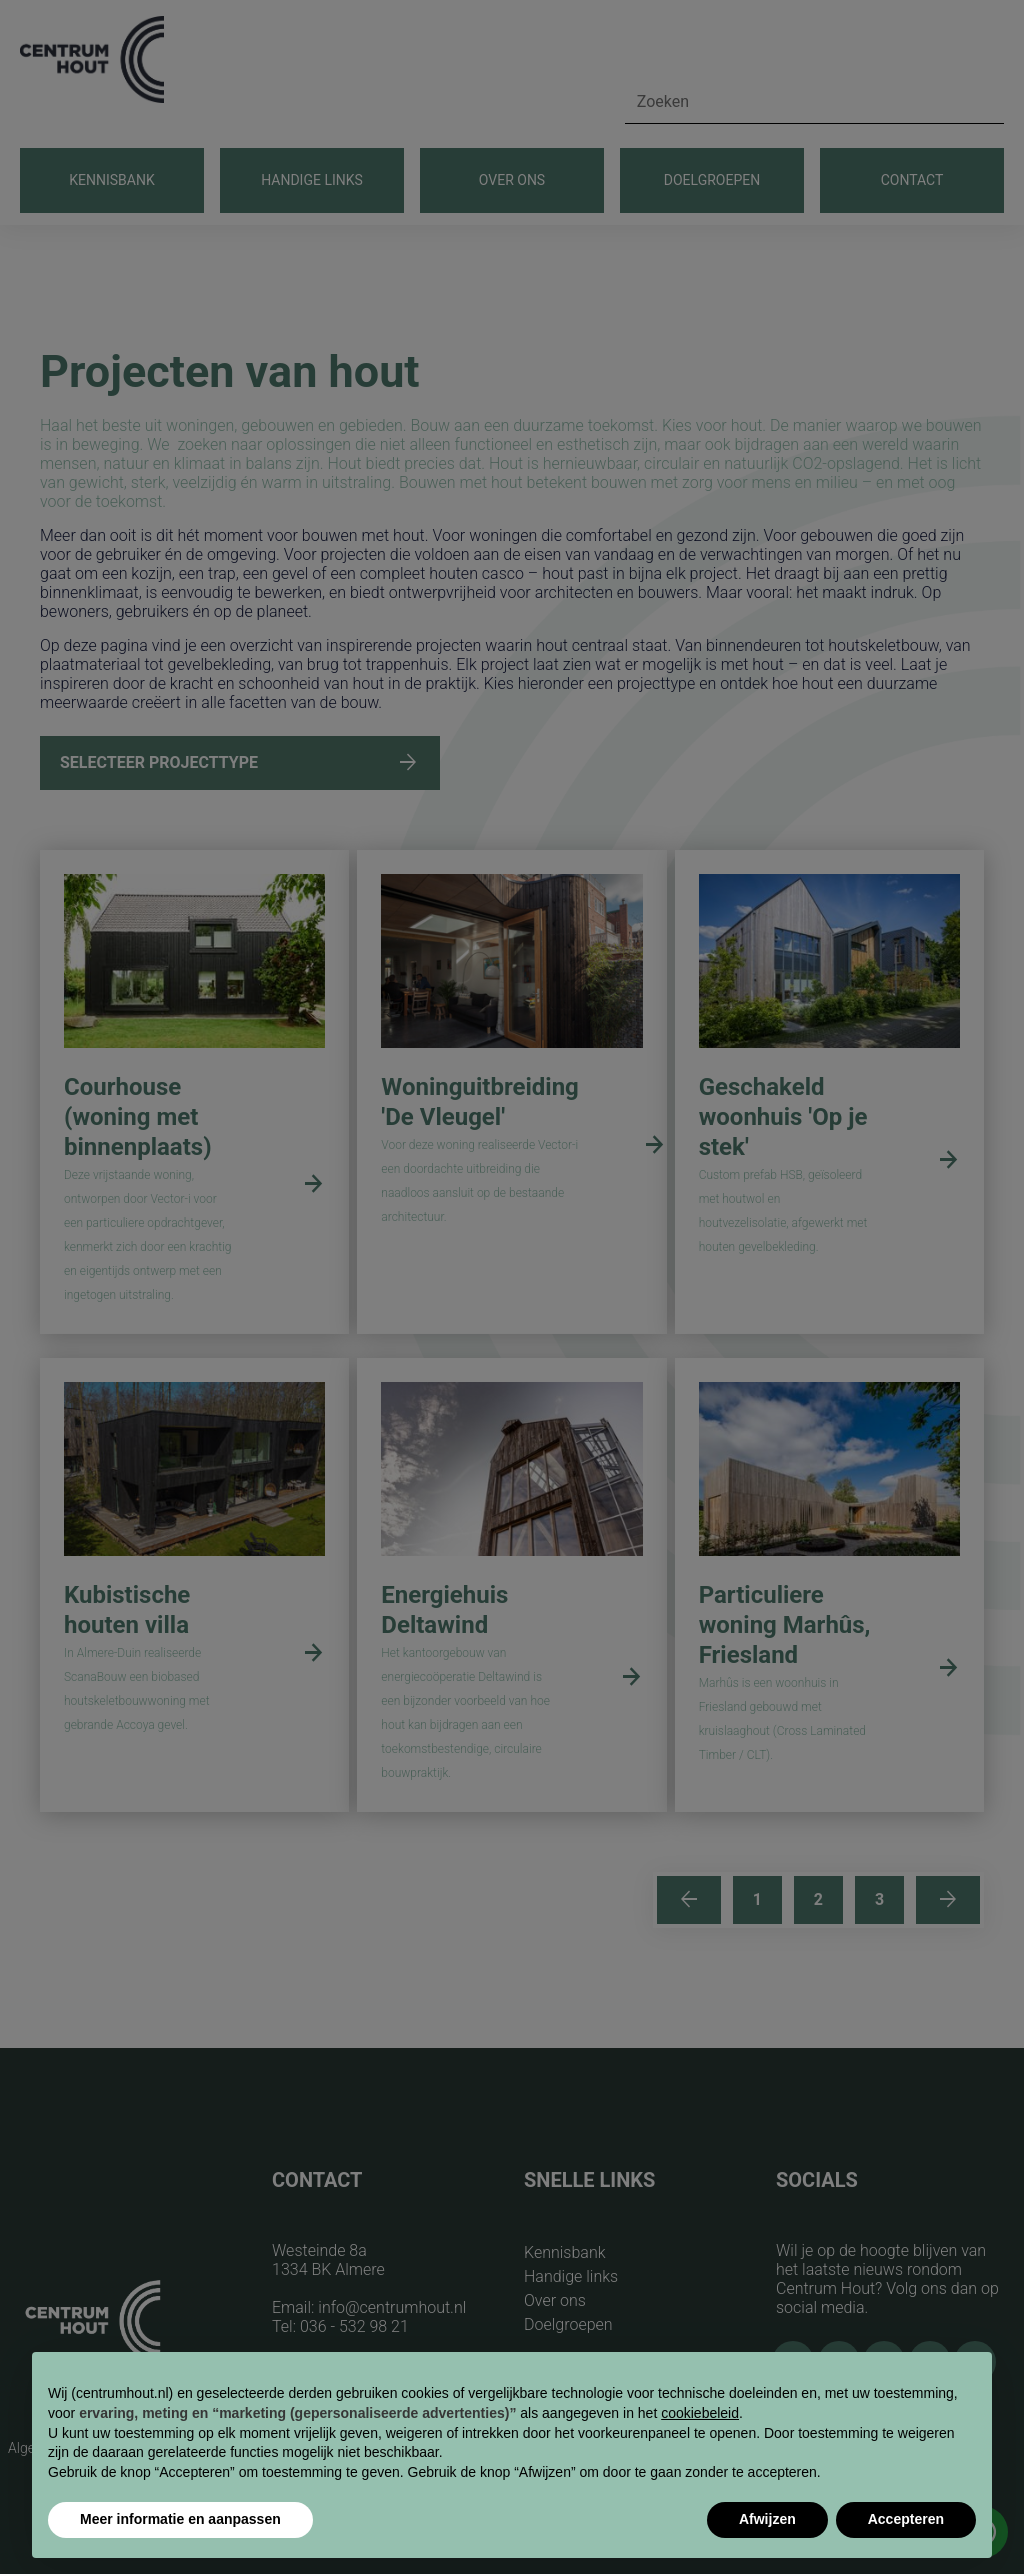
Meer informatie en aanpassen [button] (180, 2519)
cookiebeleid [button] (700, 2413)
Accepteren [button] (906, 2519)
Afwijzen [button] (767, 2519)
